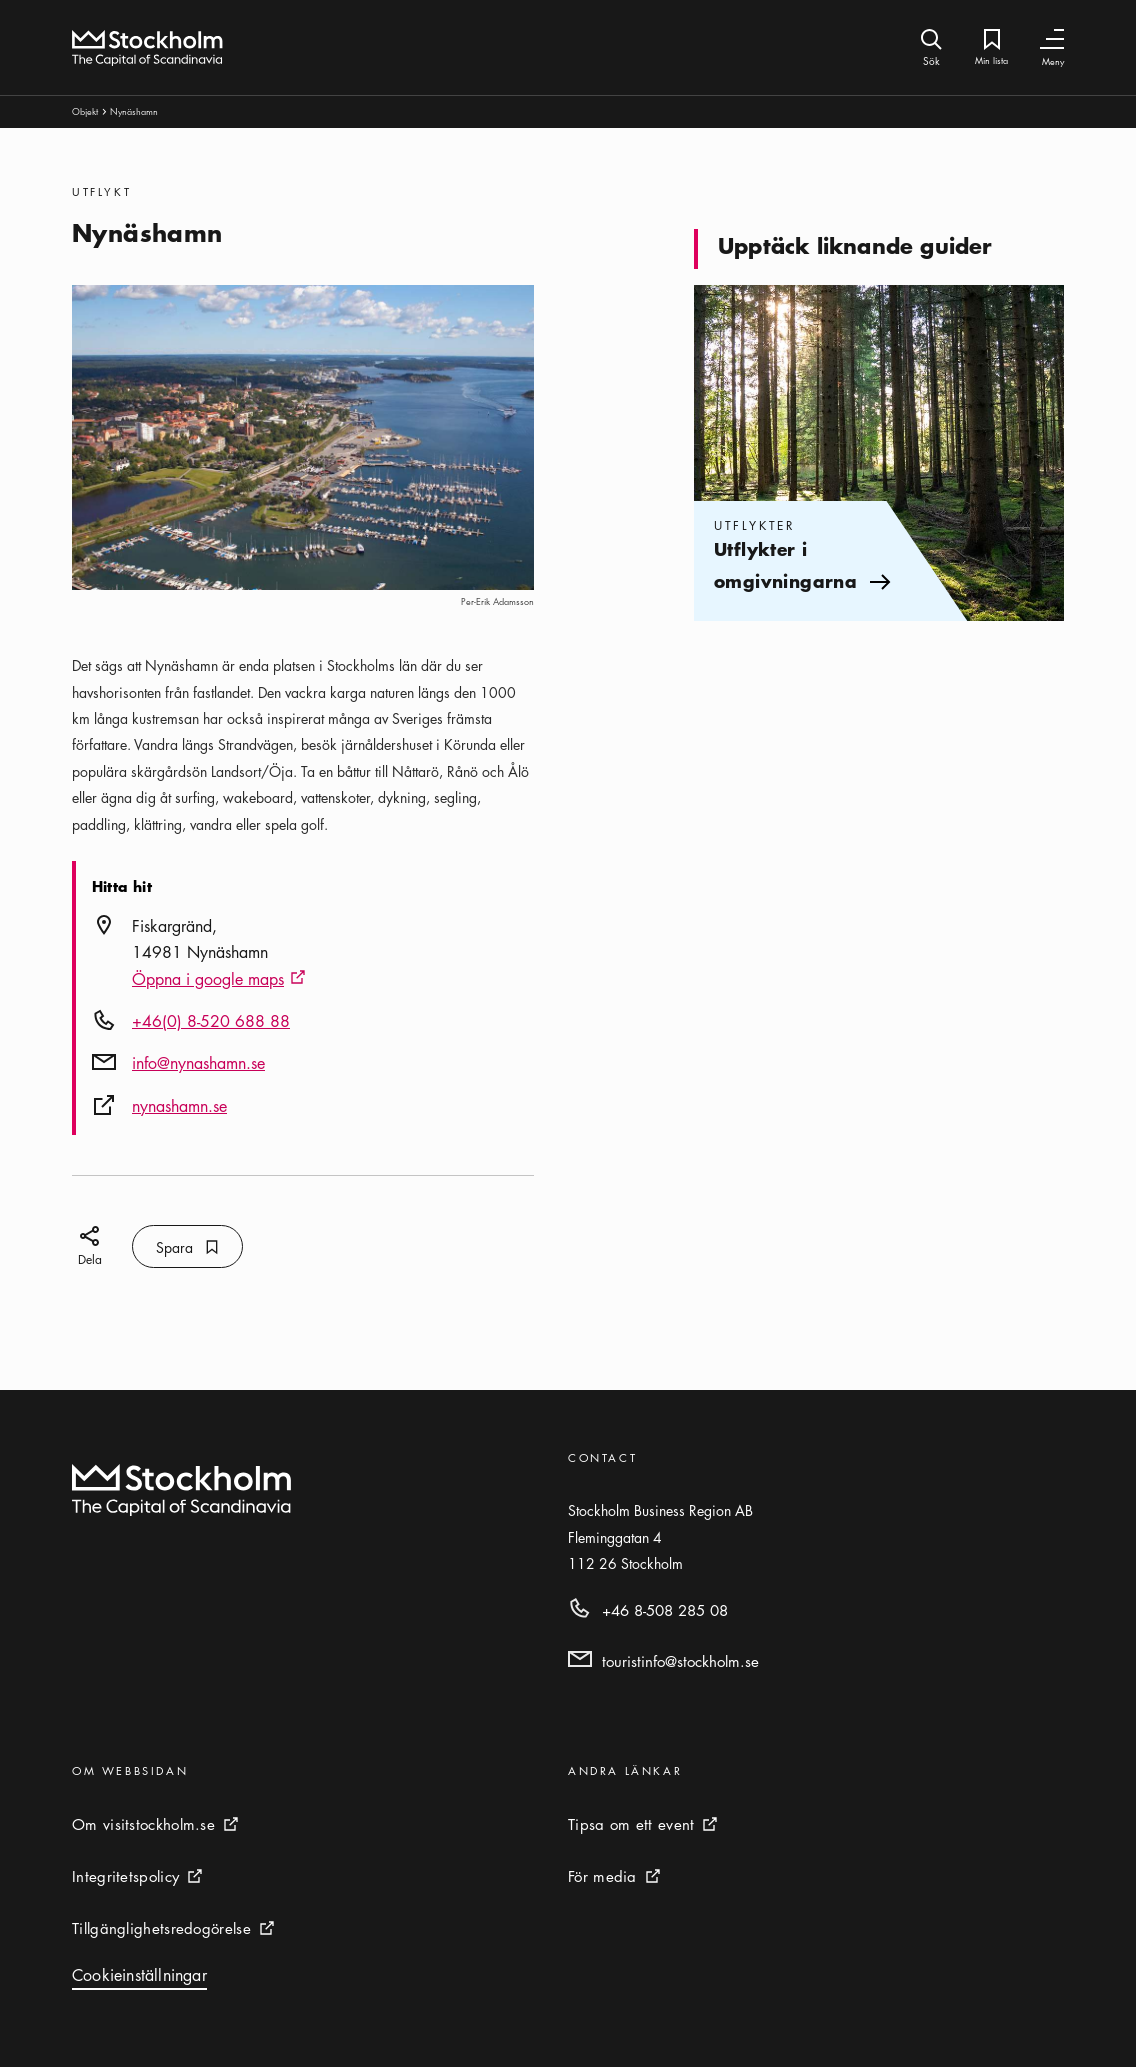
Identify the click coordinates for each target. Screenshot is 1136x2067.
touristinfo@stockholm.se (680, 1661)
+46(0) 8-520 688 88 (211, 1021)
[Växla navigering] (1052, 39)
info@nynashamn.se (198, 1063)
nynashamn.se (179, 1106)
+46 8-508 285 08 (665, 1610)
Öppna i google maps (219, 980)
